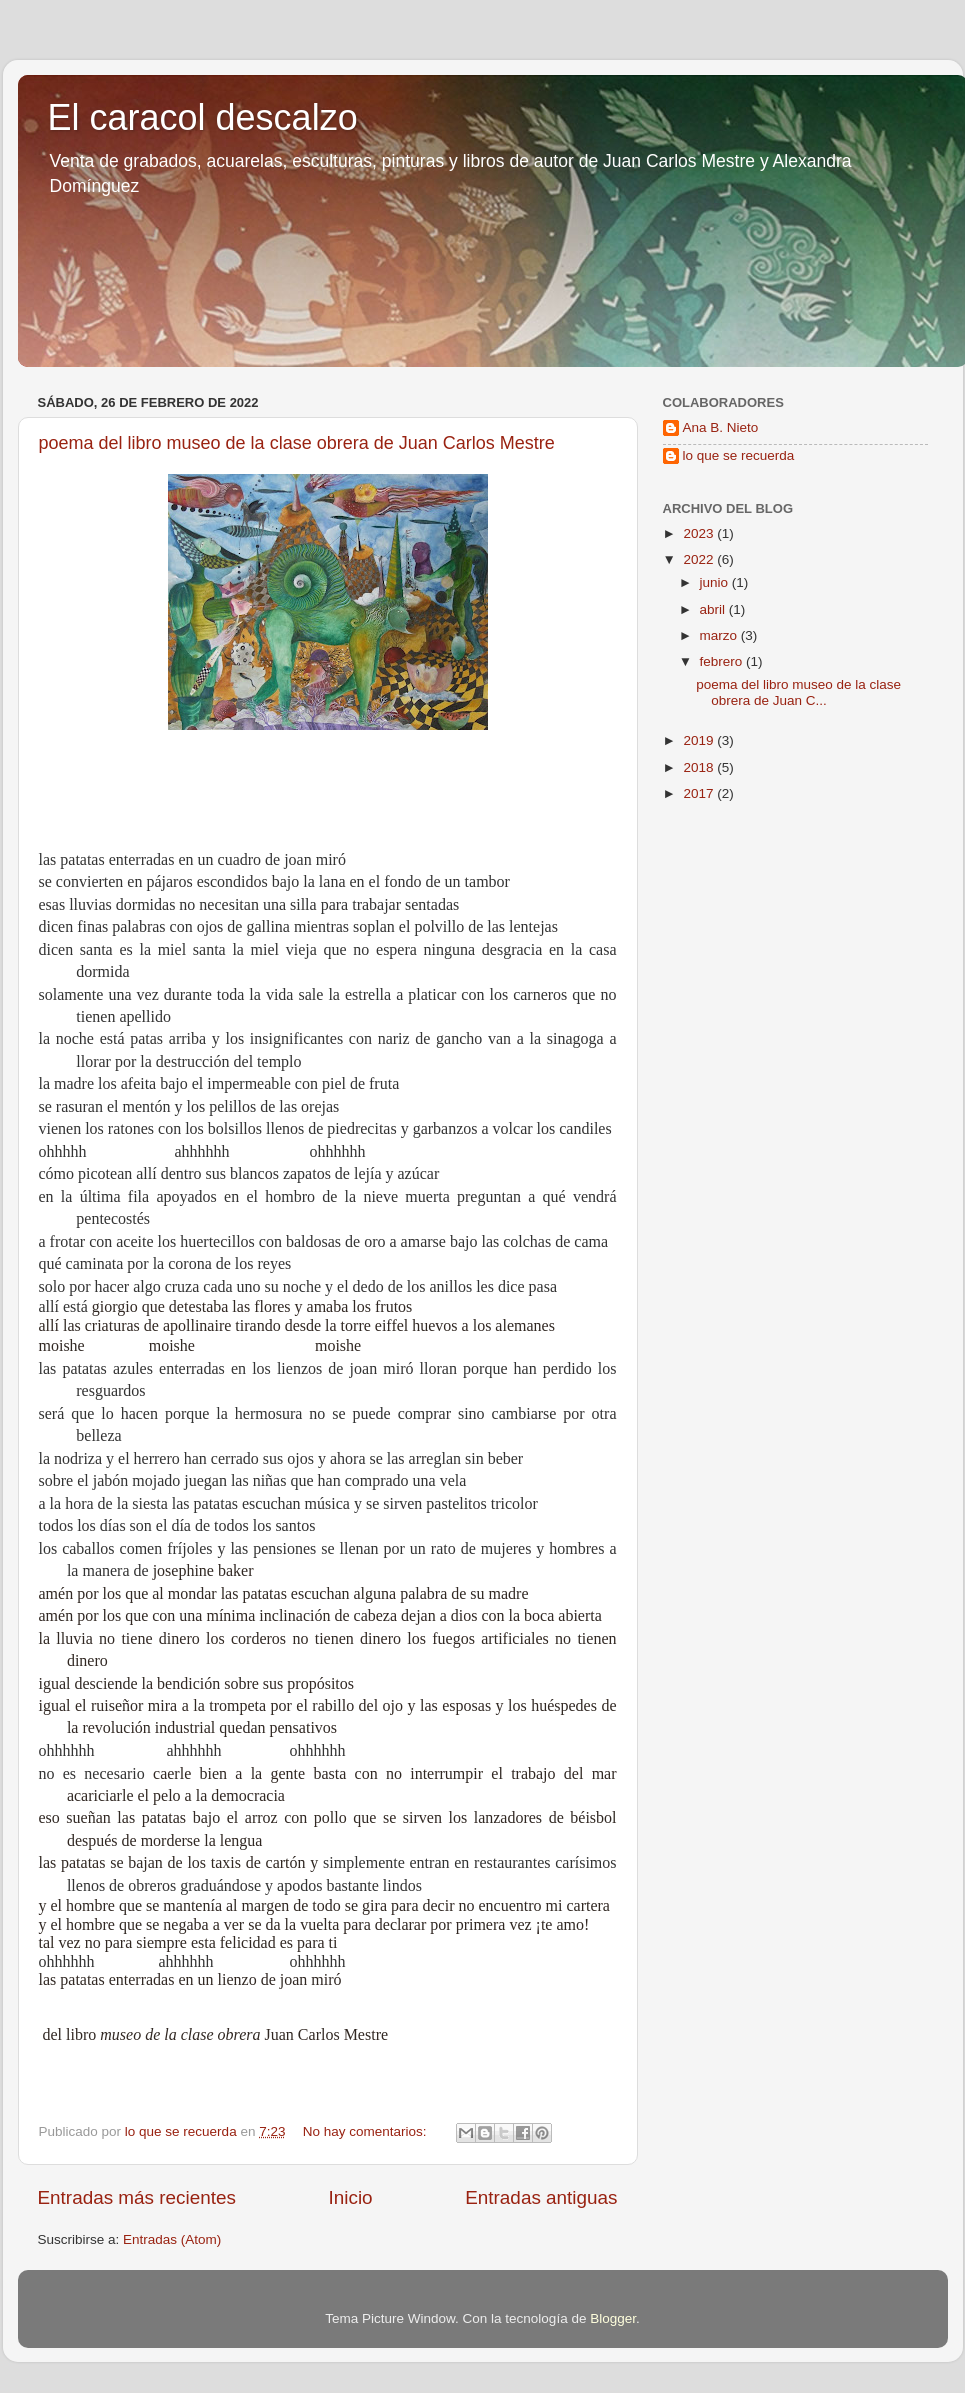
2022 (700, 559)
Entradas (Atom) (172, 2239)
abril (714, 609)
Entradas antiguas (541, 2197)
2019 (700, 740)
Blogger (613, 2318)
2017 (700, 793)
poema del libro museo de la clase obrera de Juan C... (798, 692)
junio (716, 582)
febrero (723, 661)
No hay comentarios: (367, 2131)
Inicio (351, 2197)
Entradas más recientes (137, 2197)
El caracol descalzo (203, 117)
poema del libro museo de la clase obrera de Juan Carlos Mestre (297, 443)
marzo (720, 635)
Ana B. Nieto (721, 427)
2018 (700, 767)
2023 (700, 533)
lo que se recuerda (739, 455)
